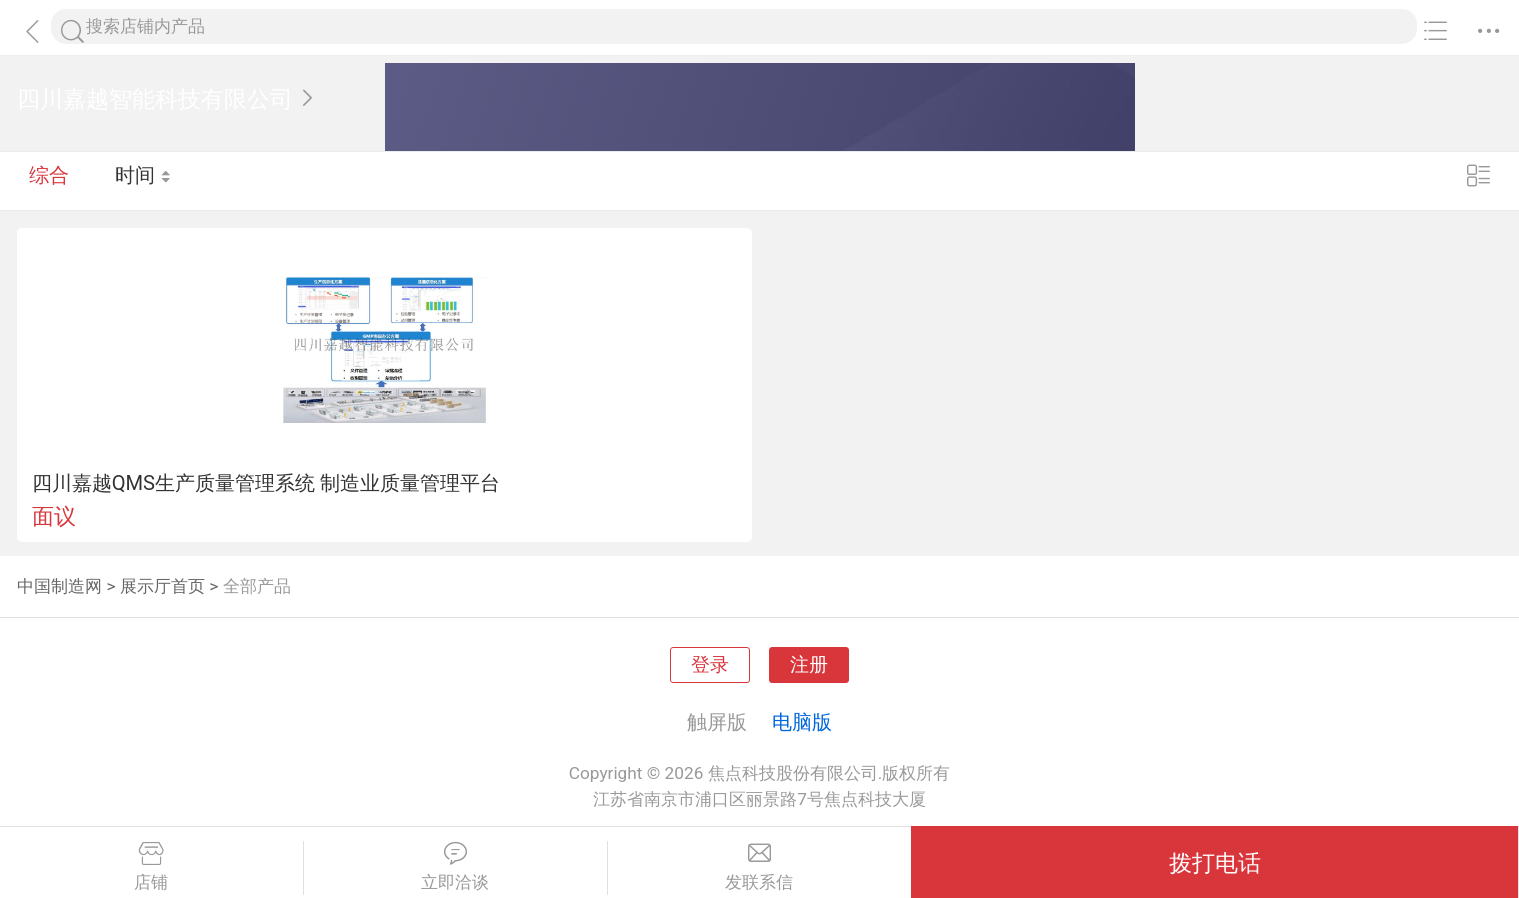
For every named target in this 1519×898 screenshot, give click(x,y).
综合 (49, 180)
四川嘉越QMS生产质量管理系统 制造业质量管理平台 (266, 483)
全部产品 (257, 586)
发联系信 (760, 867)
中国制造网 (59, 586)
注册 (809, 665)
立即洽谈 (455, 867)
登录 (710, 665)
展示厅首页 (162, 586)
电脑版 (802, 722)
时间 (144, 180)
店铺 (151, 867)
